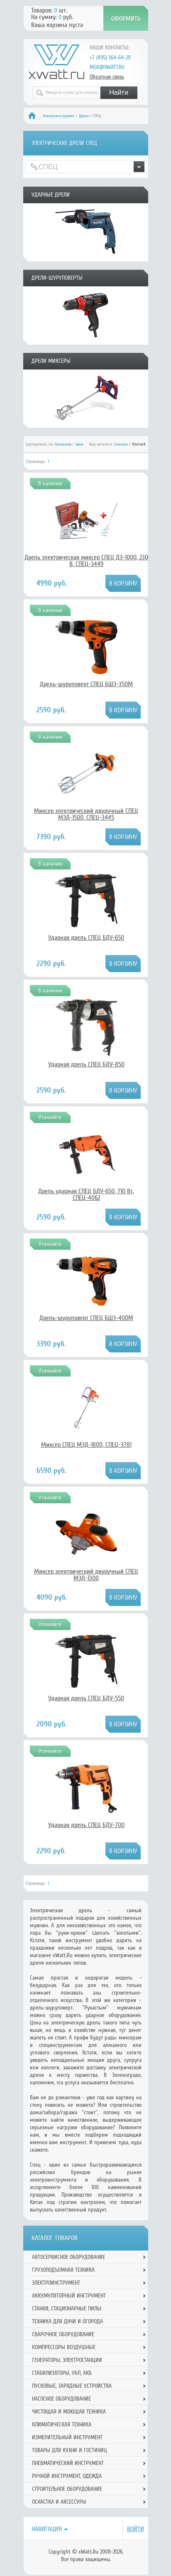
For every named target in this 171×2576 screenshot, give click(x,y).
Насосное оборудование (61, 2398)
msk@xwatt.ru (107, 67)
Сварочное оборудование (63, 2334)
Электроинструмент (59, 115)
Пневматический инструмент (68, 2463)
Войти (135, 2529)
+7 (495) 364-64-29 (110, 57)
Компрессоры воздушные (63, 2347)
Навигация (47, 2529)
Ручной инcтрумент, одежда (67, 2476)
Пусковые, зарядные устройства (72, 2385)
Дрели (84, 115)
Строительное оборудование (67, 2488)
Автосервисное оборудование (68, 2257)
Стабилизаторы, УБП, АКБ (62, 2373)
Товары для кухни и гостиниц (69, 2450)
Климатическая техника (61, 2424)
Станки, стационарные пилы (66, 2308)
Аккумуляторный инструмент (69, 2295)
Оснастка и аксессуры (59, 2501)
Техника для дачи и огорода (67, 2321)
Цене (79, 444)
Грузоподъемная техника (63, 2269)
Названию (63, 444)
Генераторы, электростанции (67, 2360)
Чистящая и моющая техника (69, 2411)
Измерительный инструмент (67, 2437)
